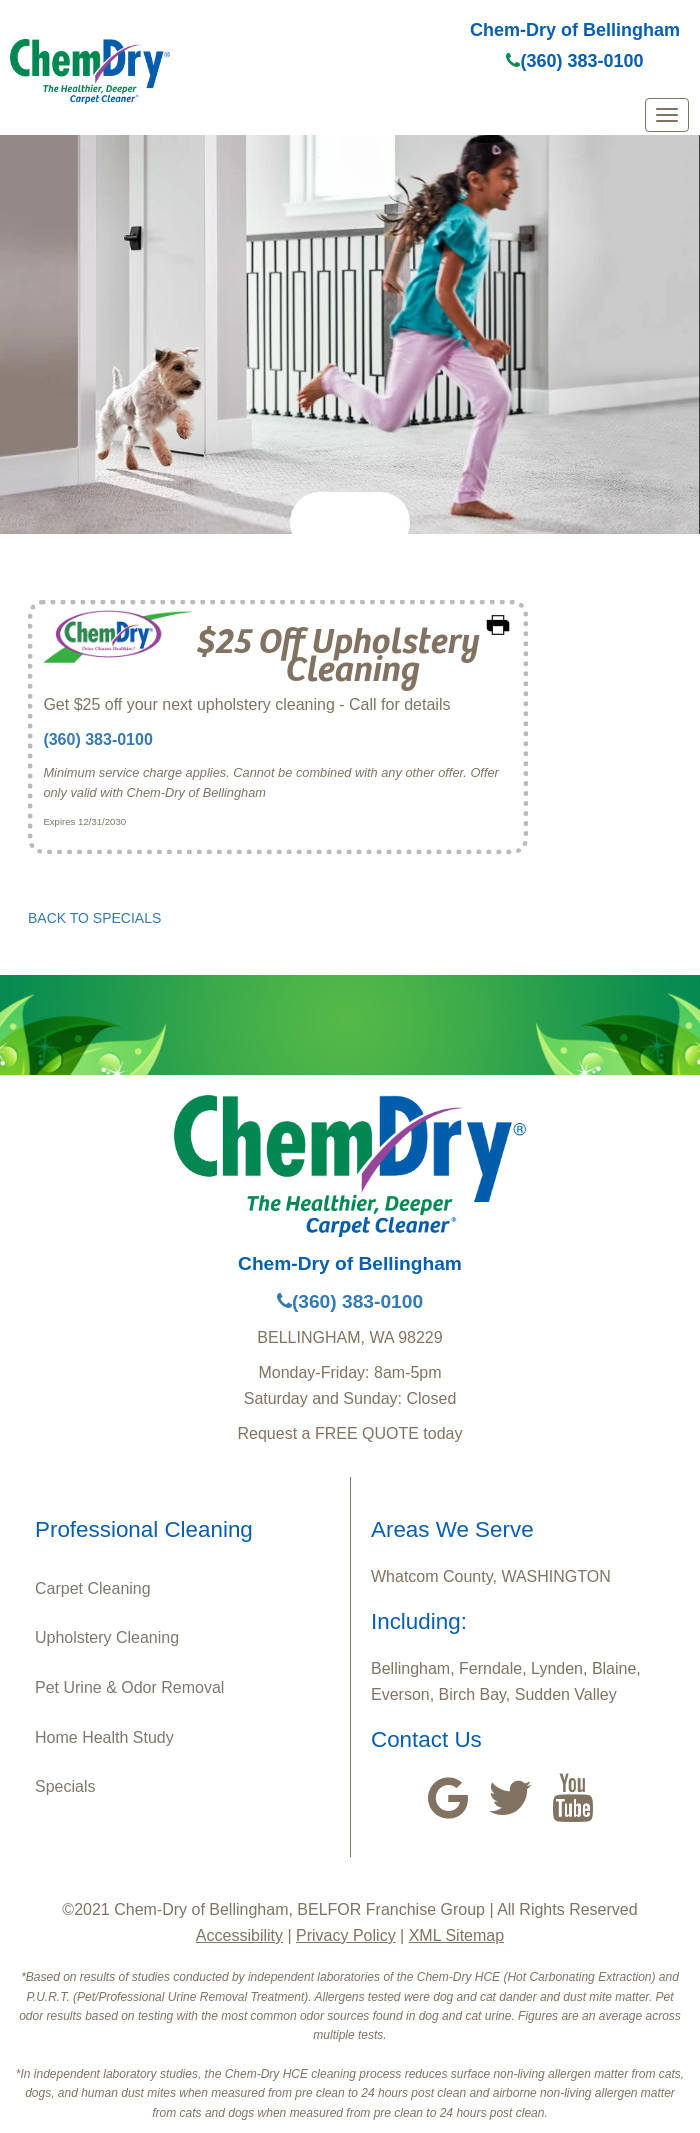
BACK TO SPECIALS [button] (94, 918)
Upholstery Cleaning (107, 1637)
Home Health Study (104, 1737)
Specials (65, 1786)
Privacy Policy (346, 1935)
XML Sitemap (456, 1935)
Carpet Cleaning (93, 1588)
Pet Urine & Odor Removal (129, 1687)
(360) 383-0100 (574, 61)
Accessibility (239, 1935)
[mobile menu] (667, 115)
